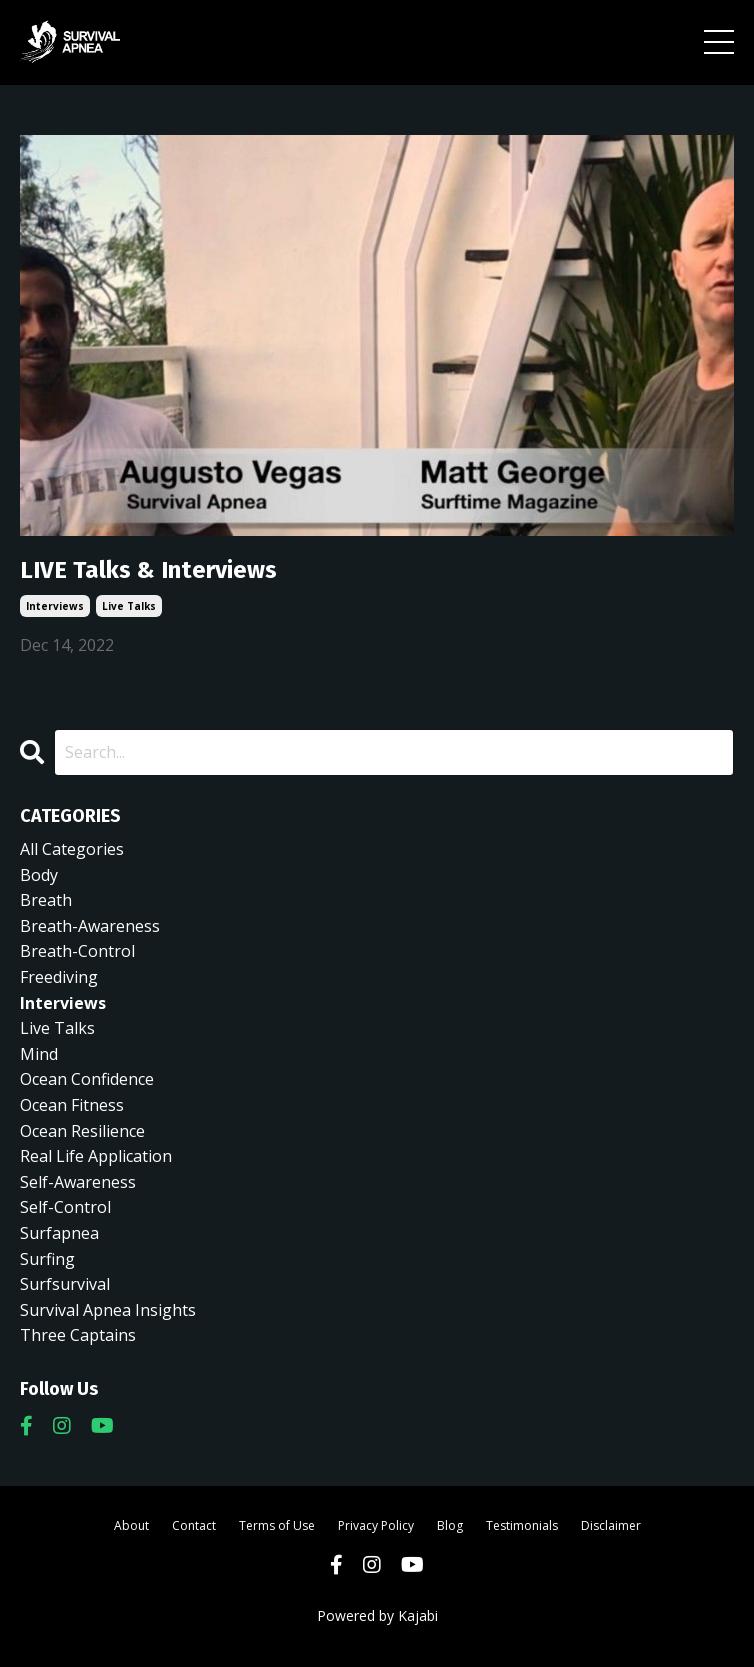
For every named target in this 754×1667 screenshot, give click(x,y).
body (39, 875)
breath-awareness (90, 926)
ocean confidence (87, 1079)
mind (39, 1054)
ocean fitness (72, 1105)
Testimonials (522, 1525)
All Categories (72, 849)
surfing (47, 1259)
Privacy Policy (376, 1525)
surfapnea (59, 1233)
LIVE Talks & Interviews (148, 570)
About (131, 1525)
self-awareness (78, 1182)
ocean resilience (82, 1131)
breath (46, 900)
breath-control (77, 951)
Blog (450, 1525)
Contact (194, 1525)
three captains (78, 1335)
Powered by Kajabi (377, 1615)
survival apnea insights (108, 1310)
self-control (65, 1207)
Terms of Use (277, 1525)
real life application (96, 1156)
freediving (59, 977)
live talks (129, 606)
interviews (55, 606)
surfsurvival (65, 1284)
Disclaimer (611, 1525)
